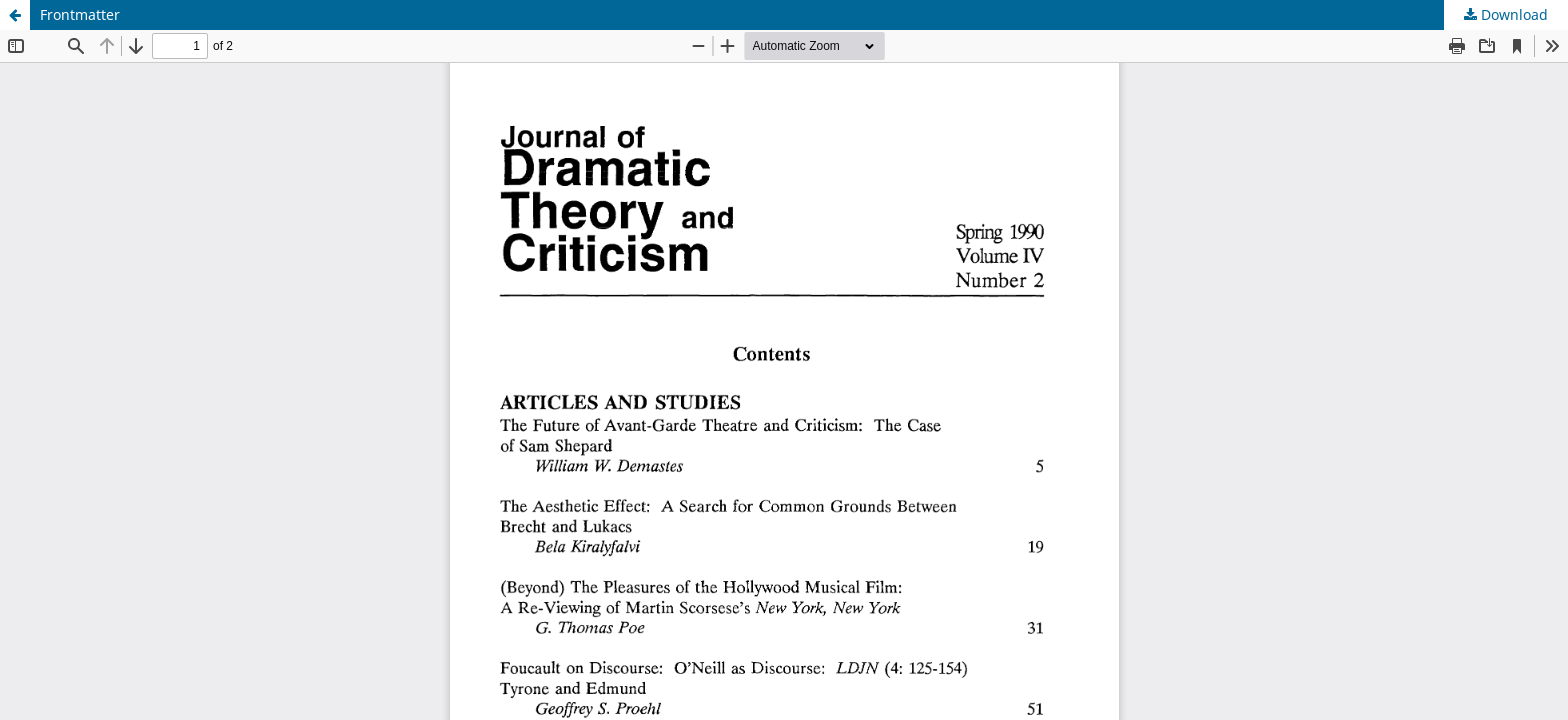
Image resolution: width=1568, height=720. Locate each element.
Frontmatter (80, 14)
